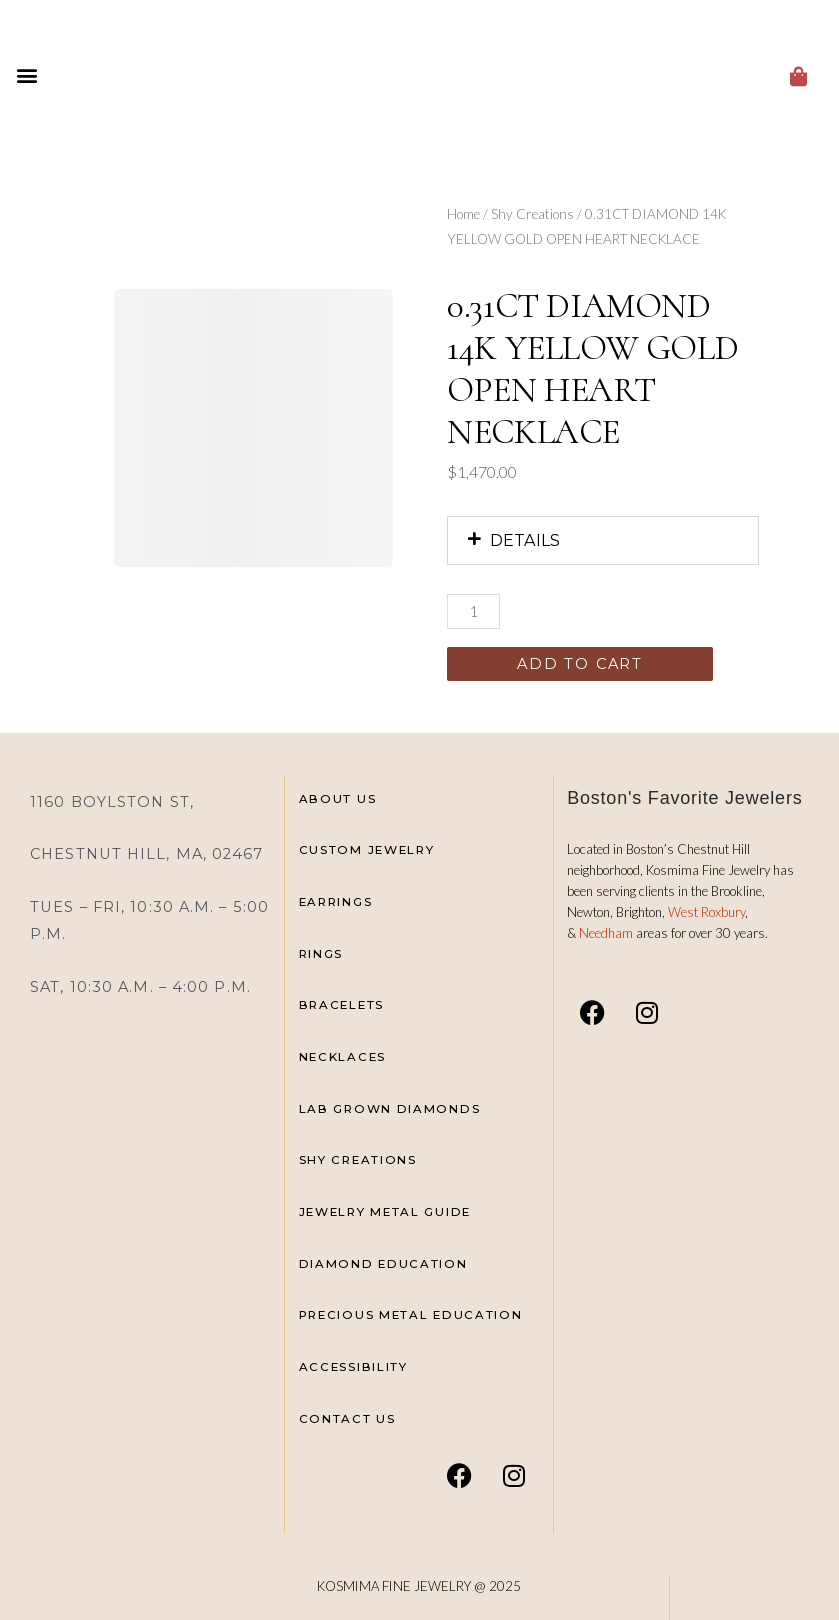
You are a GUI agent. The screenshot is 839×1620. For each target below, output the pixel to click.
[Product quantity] (473, 611)
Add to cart (580, 664)
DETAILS (525, 540)
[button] (26, 75)
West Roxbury (706, 912)
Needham (607, 933)
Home (463, 214)
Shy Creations (532, 214)
